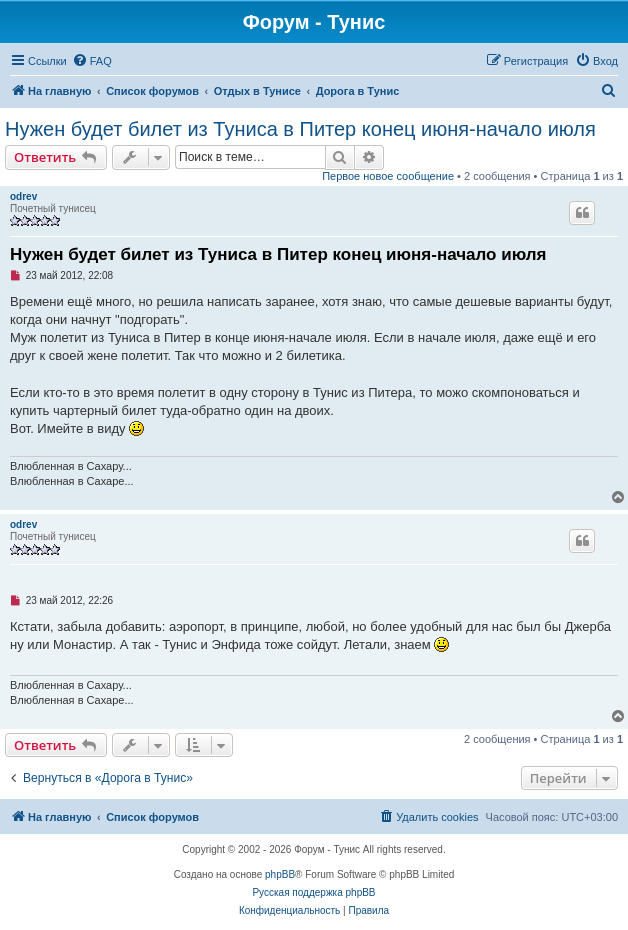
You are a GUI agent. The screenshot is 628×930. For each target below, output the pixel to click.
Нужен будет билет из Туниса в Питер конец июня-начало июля (300, 129)
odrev (23, 196)
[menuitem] (92, 61)
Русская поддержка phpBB (313, 892)
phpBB (280, 874)
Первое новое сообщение (388, 176)
